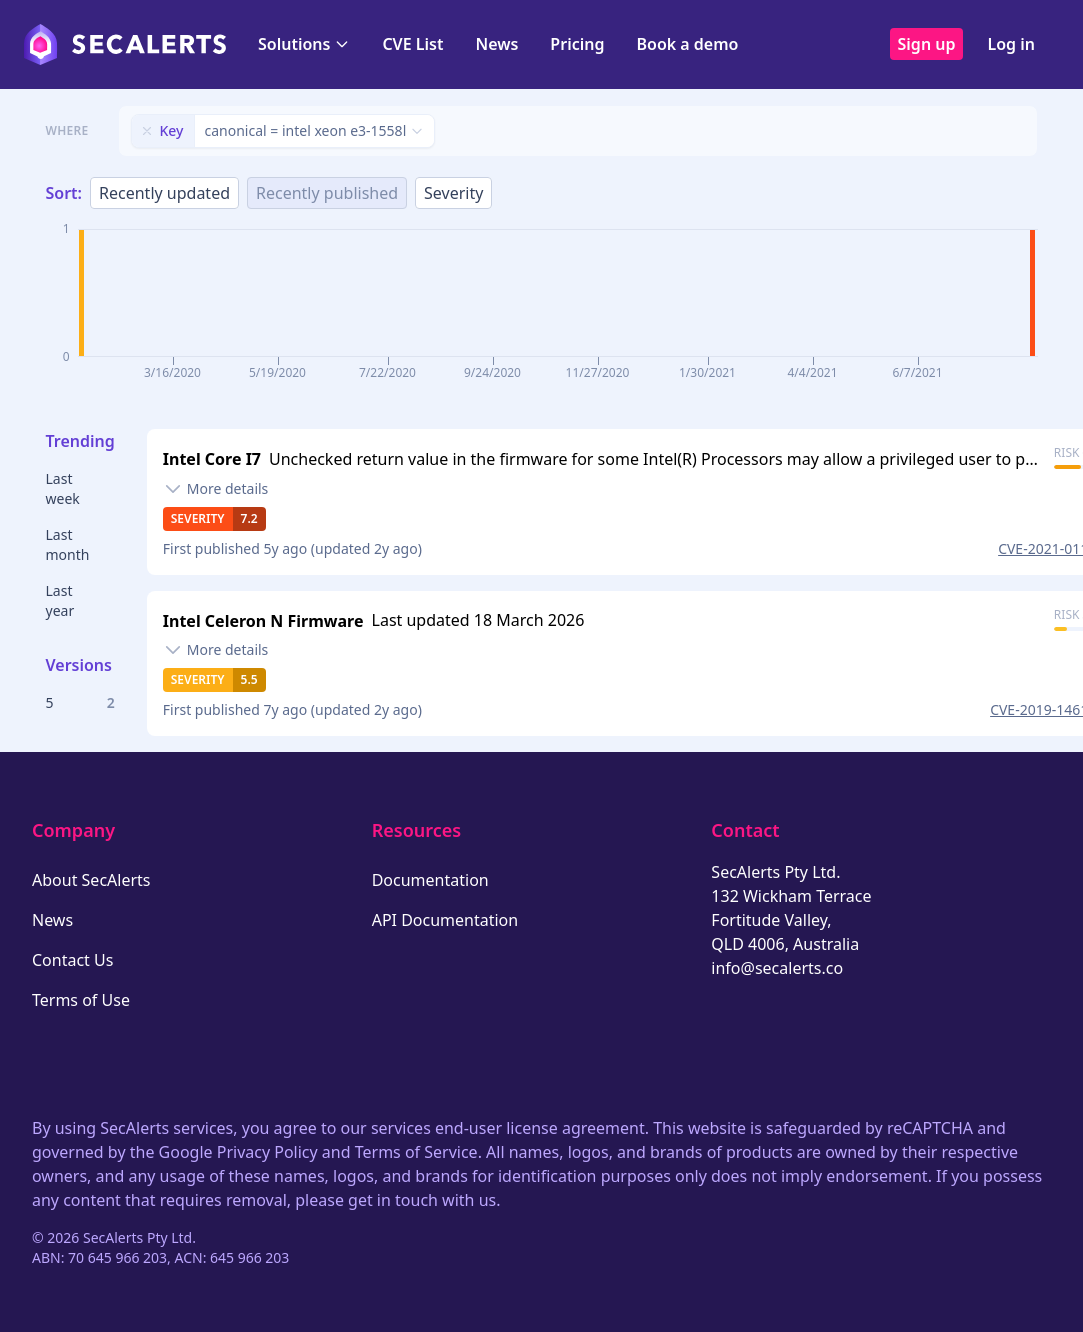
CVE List (412, 44)
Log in (1011, 44)
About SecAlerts (91, 880)
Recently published (327, 193)
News (496, 44)
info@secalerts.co (777, 968)
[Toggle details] (216, 489)
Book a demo (687, 44)
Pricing (577, 44)
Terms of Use (81, 1000)
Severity (453, 193)
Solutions (304, 44)
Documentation (430, 880)
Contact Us (72, 960)
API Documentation (445, 920)
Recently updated (164, 193)
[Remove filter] (147, 131)
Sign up (927, 44)
